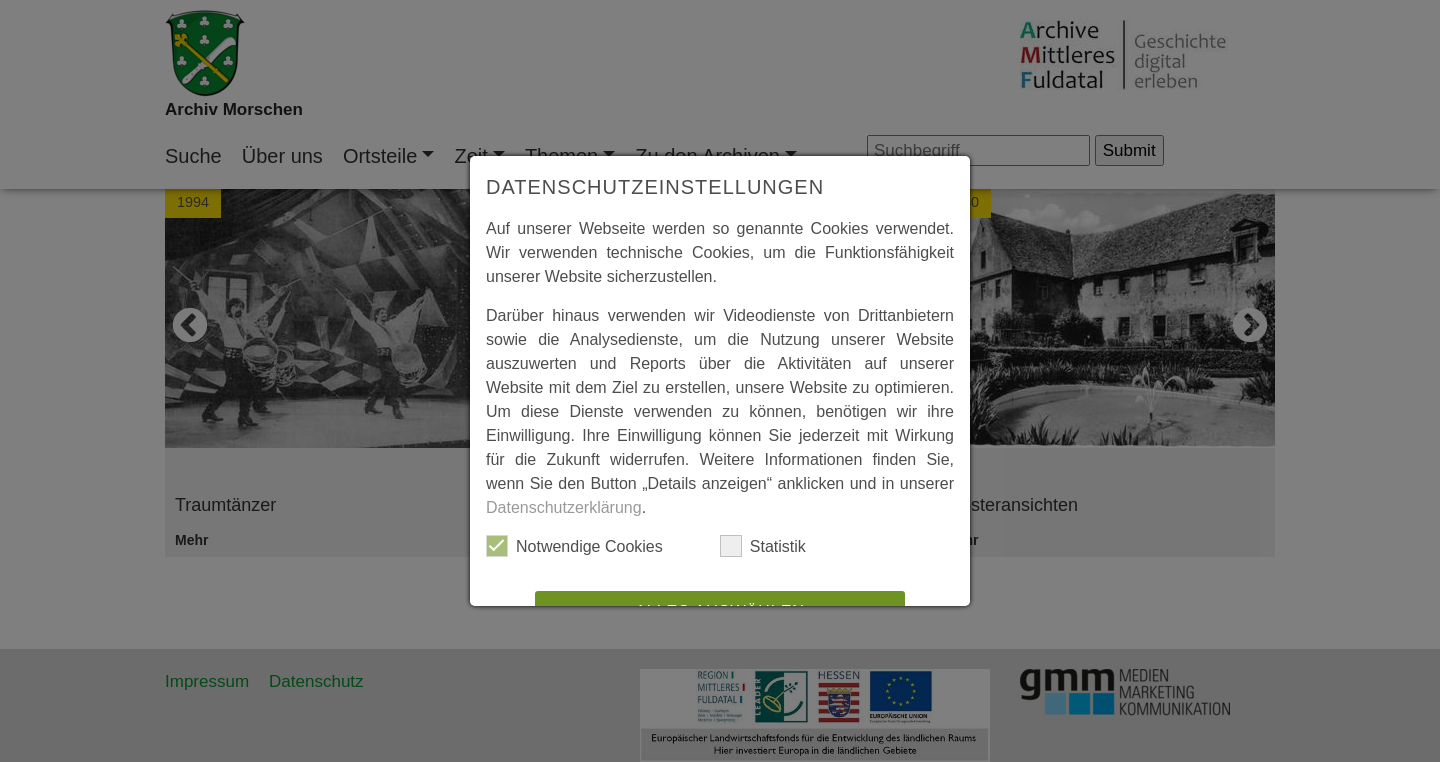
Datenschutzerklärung (564, 507)
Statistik (763, 546)
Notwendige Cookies (574, 546)
